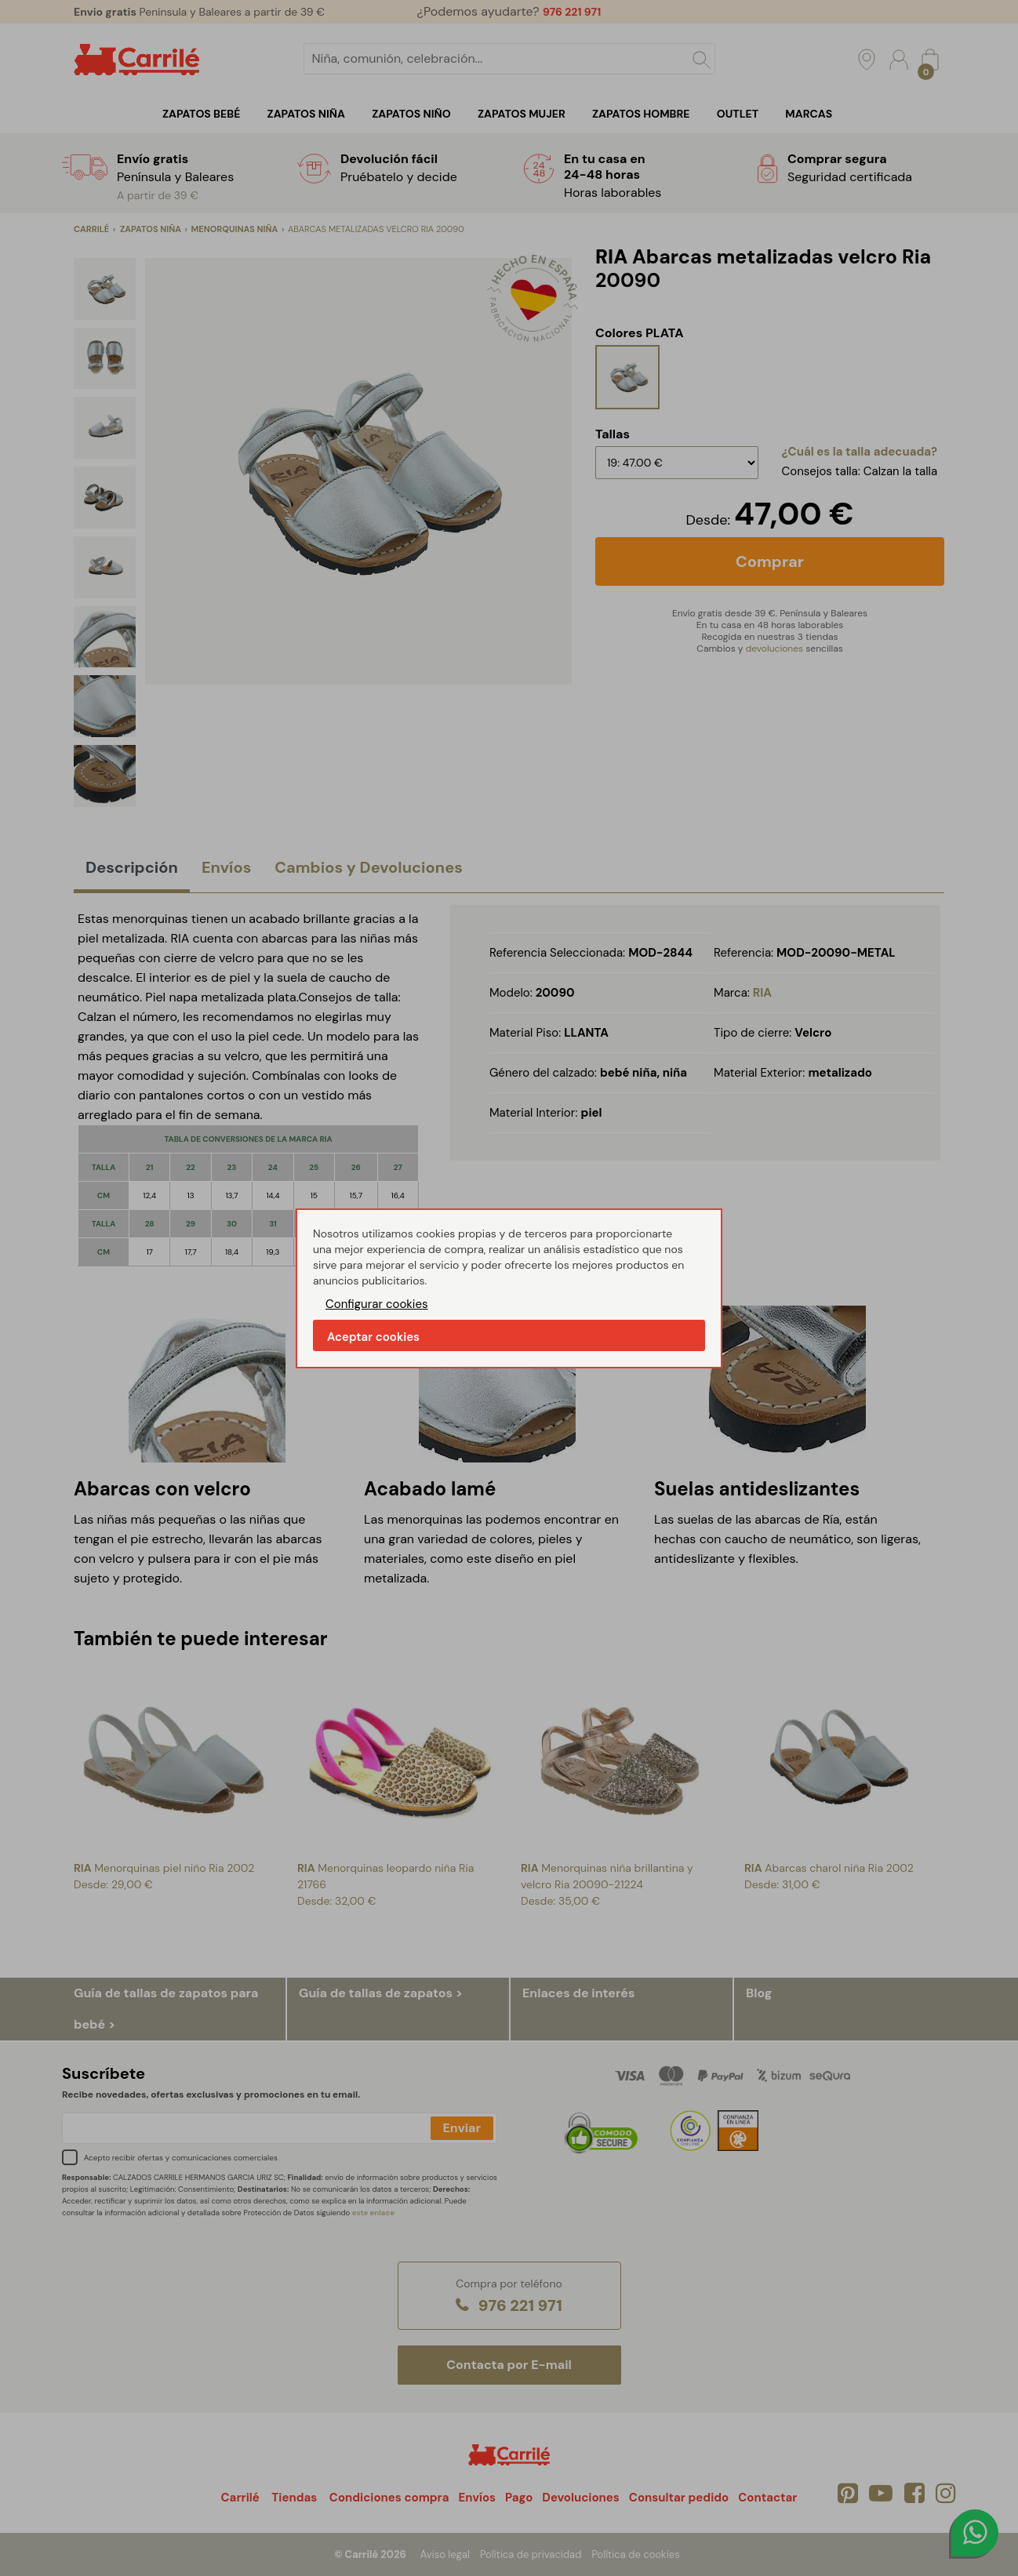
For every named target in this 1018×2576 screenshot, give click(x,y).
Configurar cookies (376, 1304)
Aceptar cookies (373, 1337)
